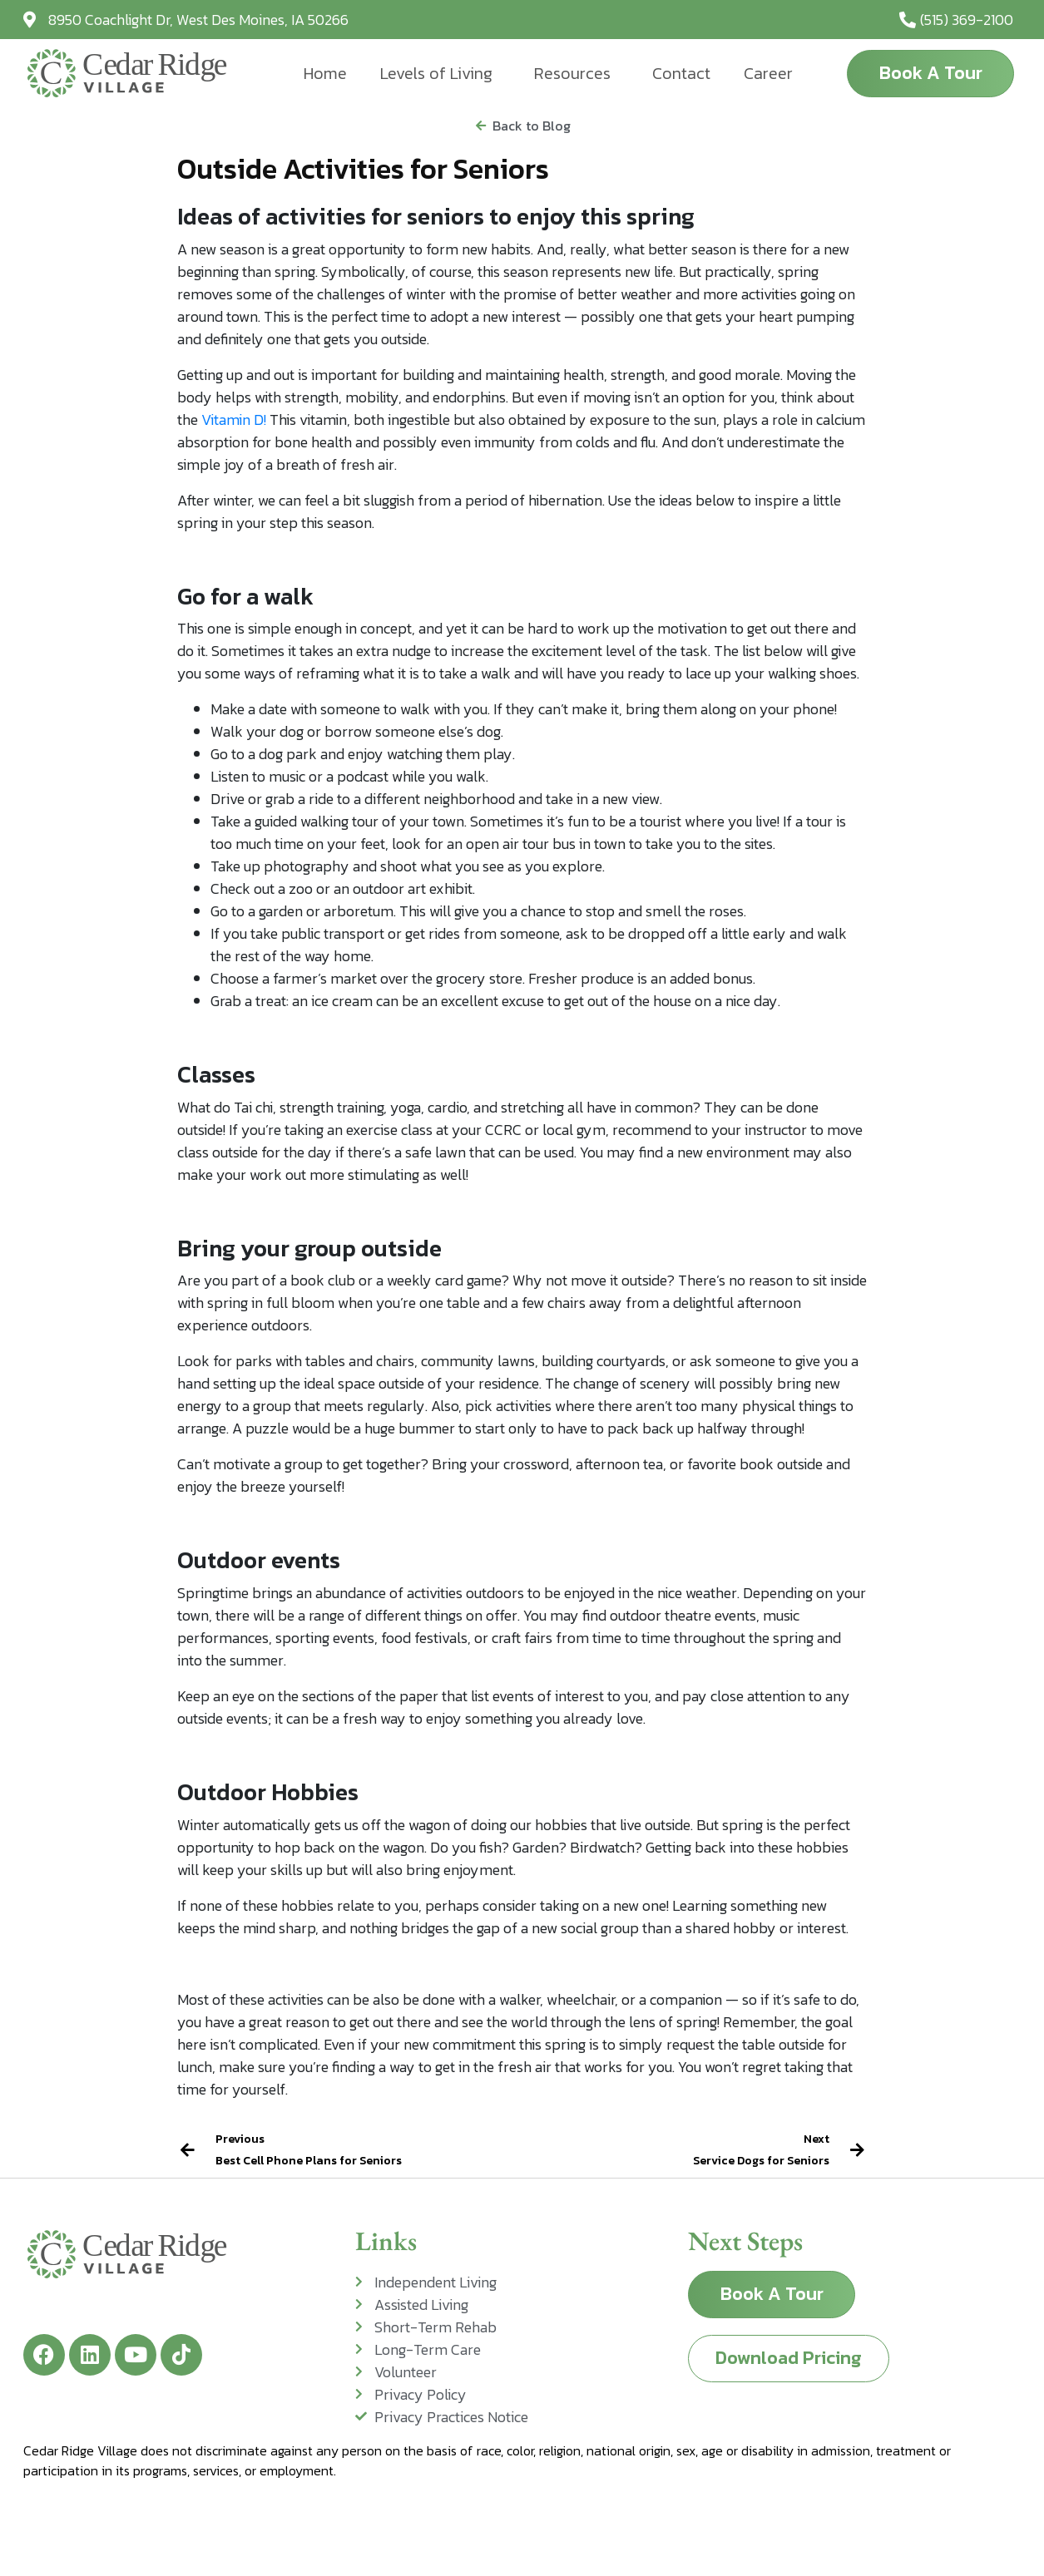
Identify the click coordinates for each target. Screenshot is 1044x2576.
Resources (572, 73)
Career (768, 73)
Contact (681, 73)
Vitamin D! (233, 419)
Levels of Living (436, 73)
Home (325, 73)
